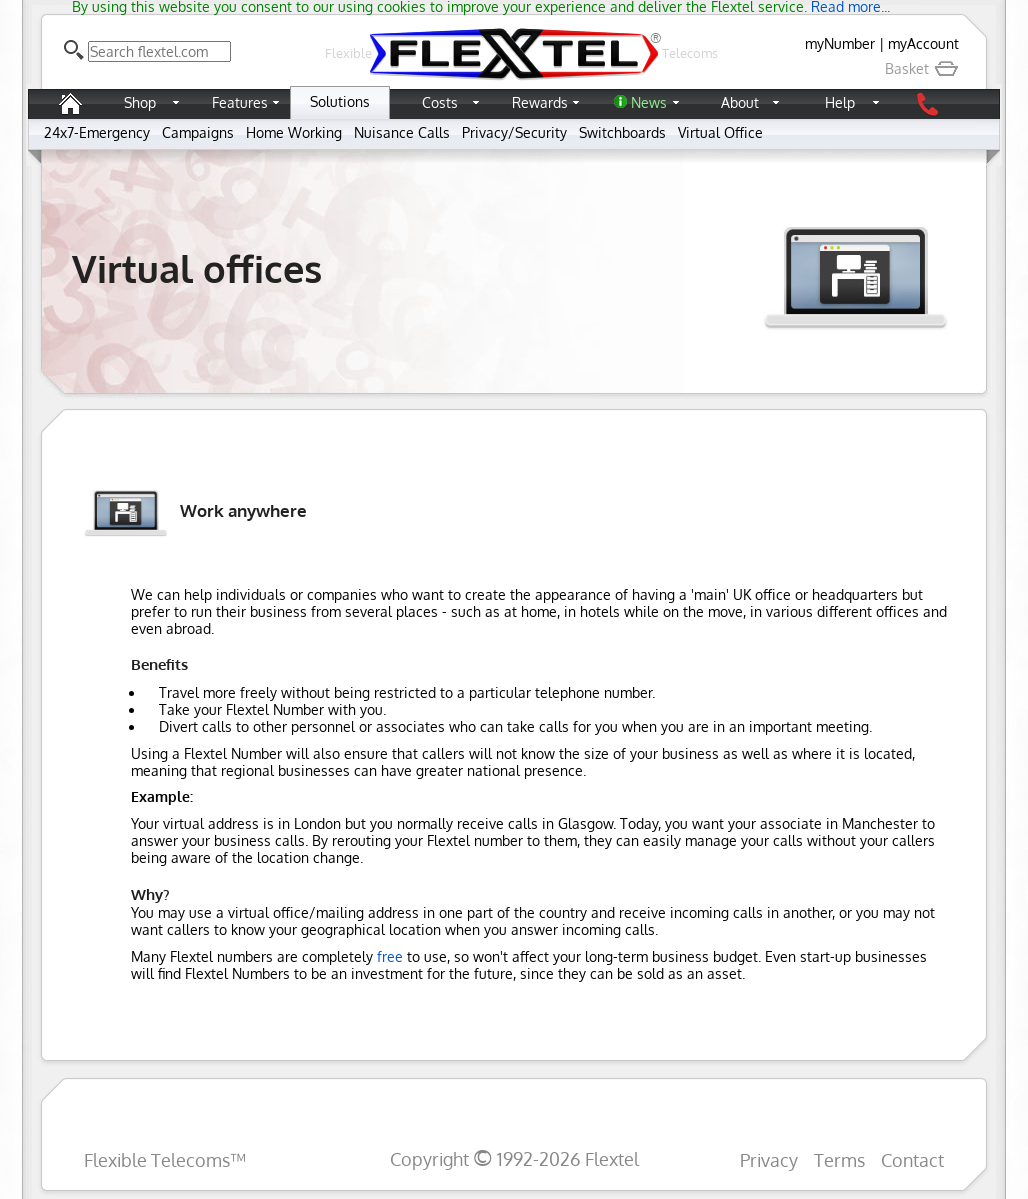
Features (240, 102)
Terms (839, 1159)
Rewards (540, 102)
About (740, 102)
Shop (140, 102)
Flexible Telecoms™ (165, 1159)
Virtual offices (197, 268)
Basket (922, 68)
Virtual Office (720, 132)
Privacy (769, 1159)
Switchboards (622, 132)
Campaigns (198, 132)
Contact (912, 1159)
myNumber (840, 43)
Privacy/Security (514, 132)
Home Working (294, 132)
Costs (440, 102)
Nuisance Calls (402, 132)
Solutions (340, 101)
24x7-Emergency (97, 132)
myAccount (923, 43)
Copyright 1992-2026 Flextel (514, 1158)
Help (840, 102)
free (390, 956)
